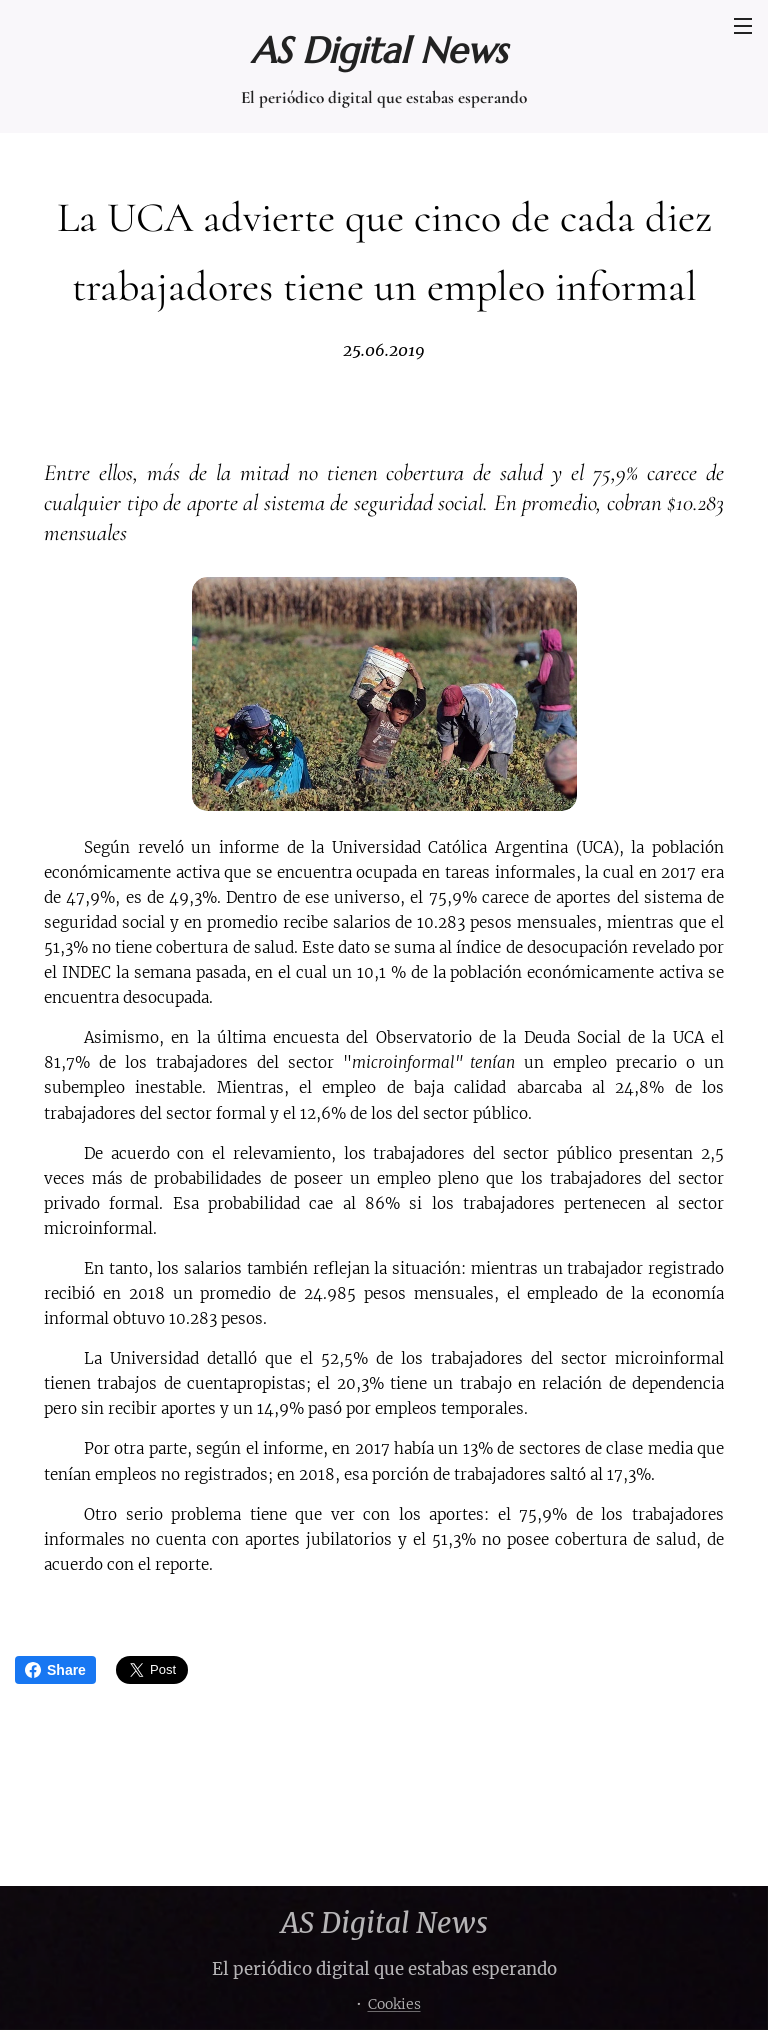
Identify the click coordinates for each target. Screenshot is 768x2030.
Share (55, 1670)
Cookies (394, 2004)
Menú (743, 26)
